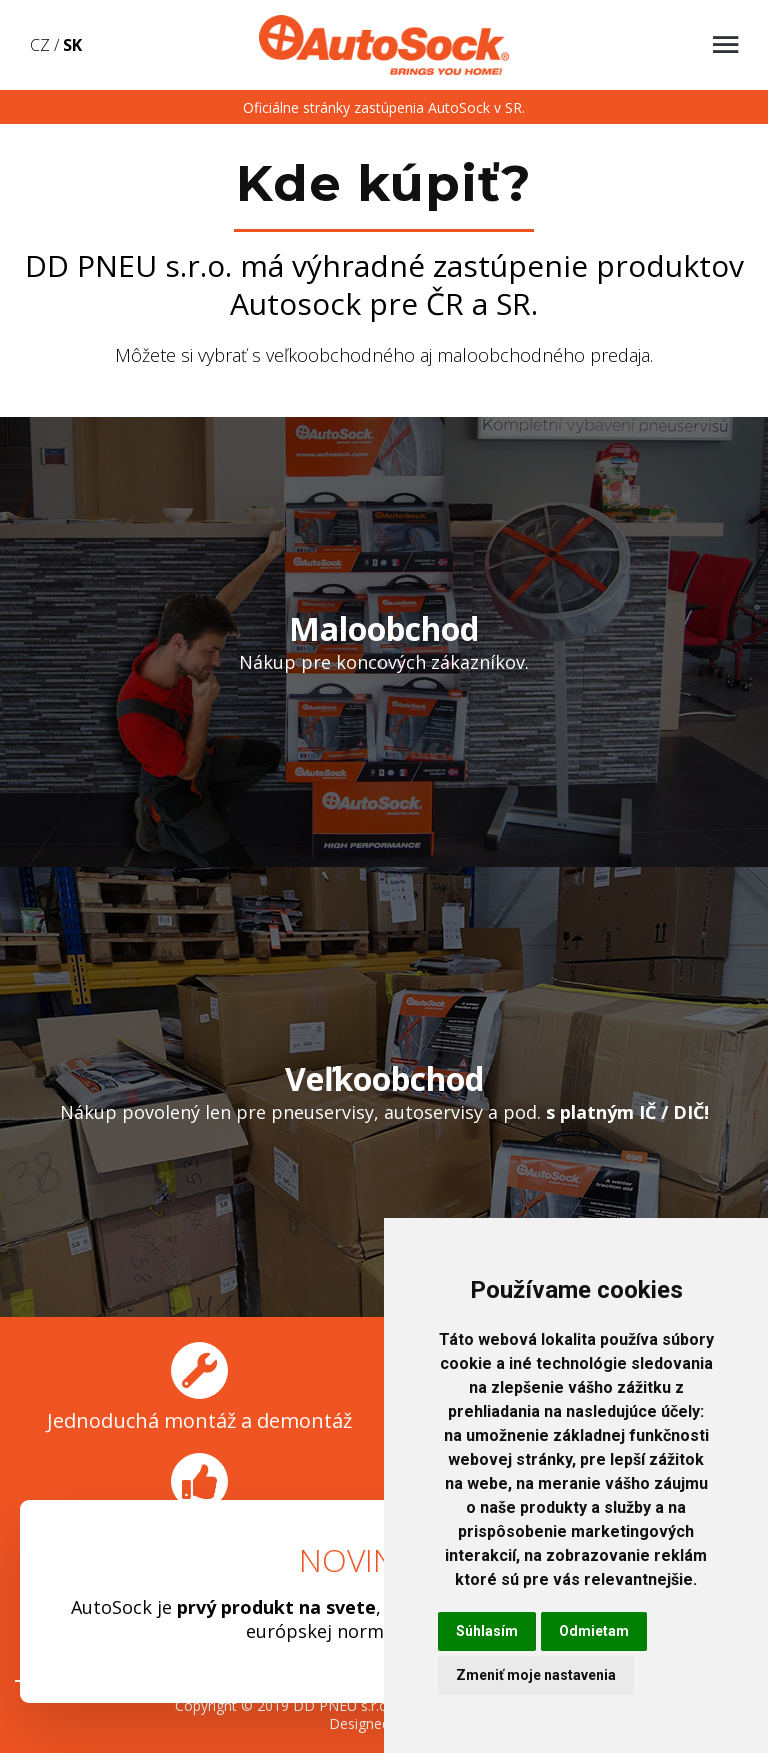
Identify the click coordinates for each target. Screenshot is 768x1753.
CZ (40, 45)
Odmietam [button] (594, 1631)
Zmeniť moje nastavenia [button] (536, 1675)
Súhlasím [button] (487, 1631)
